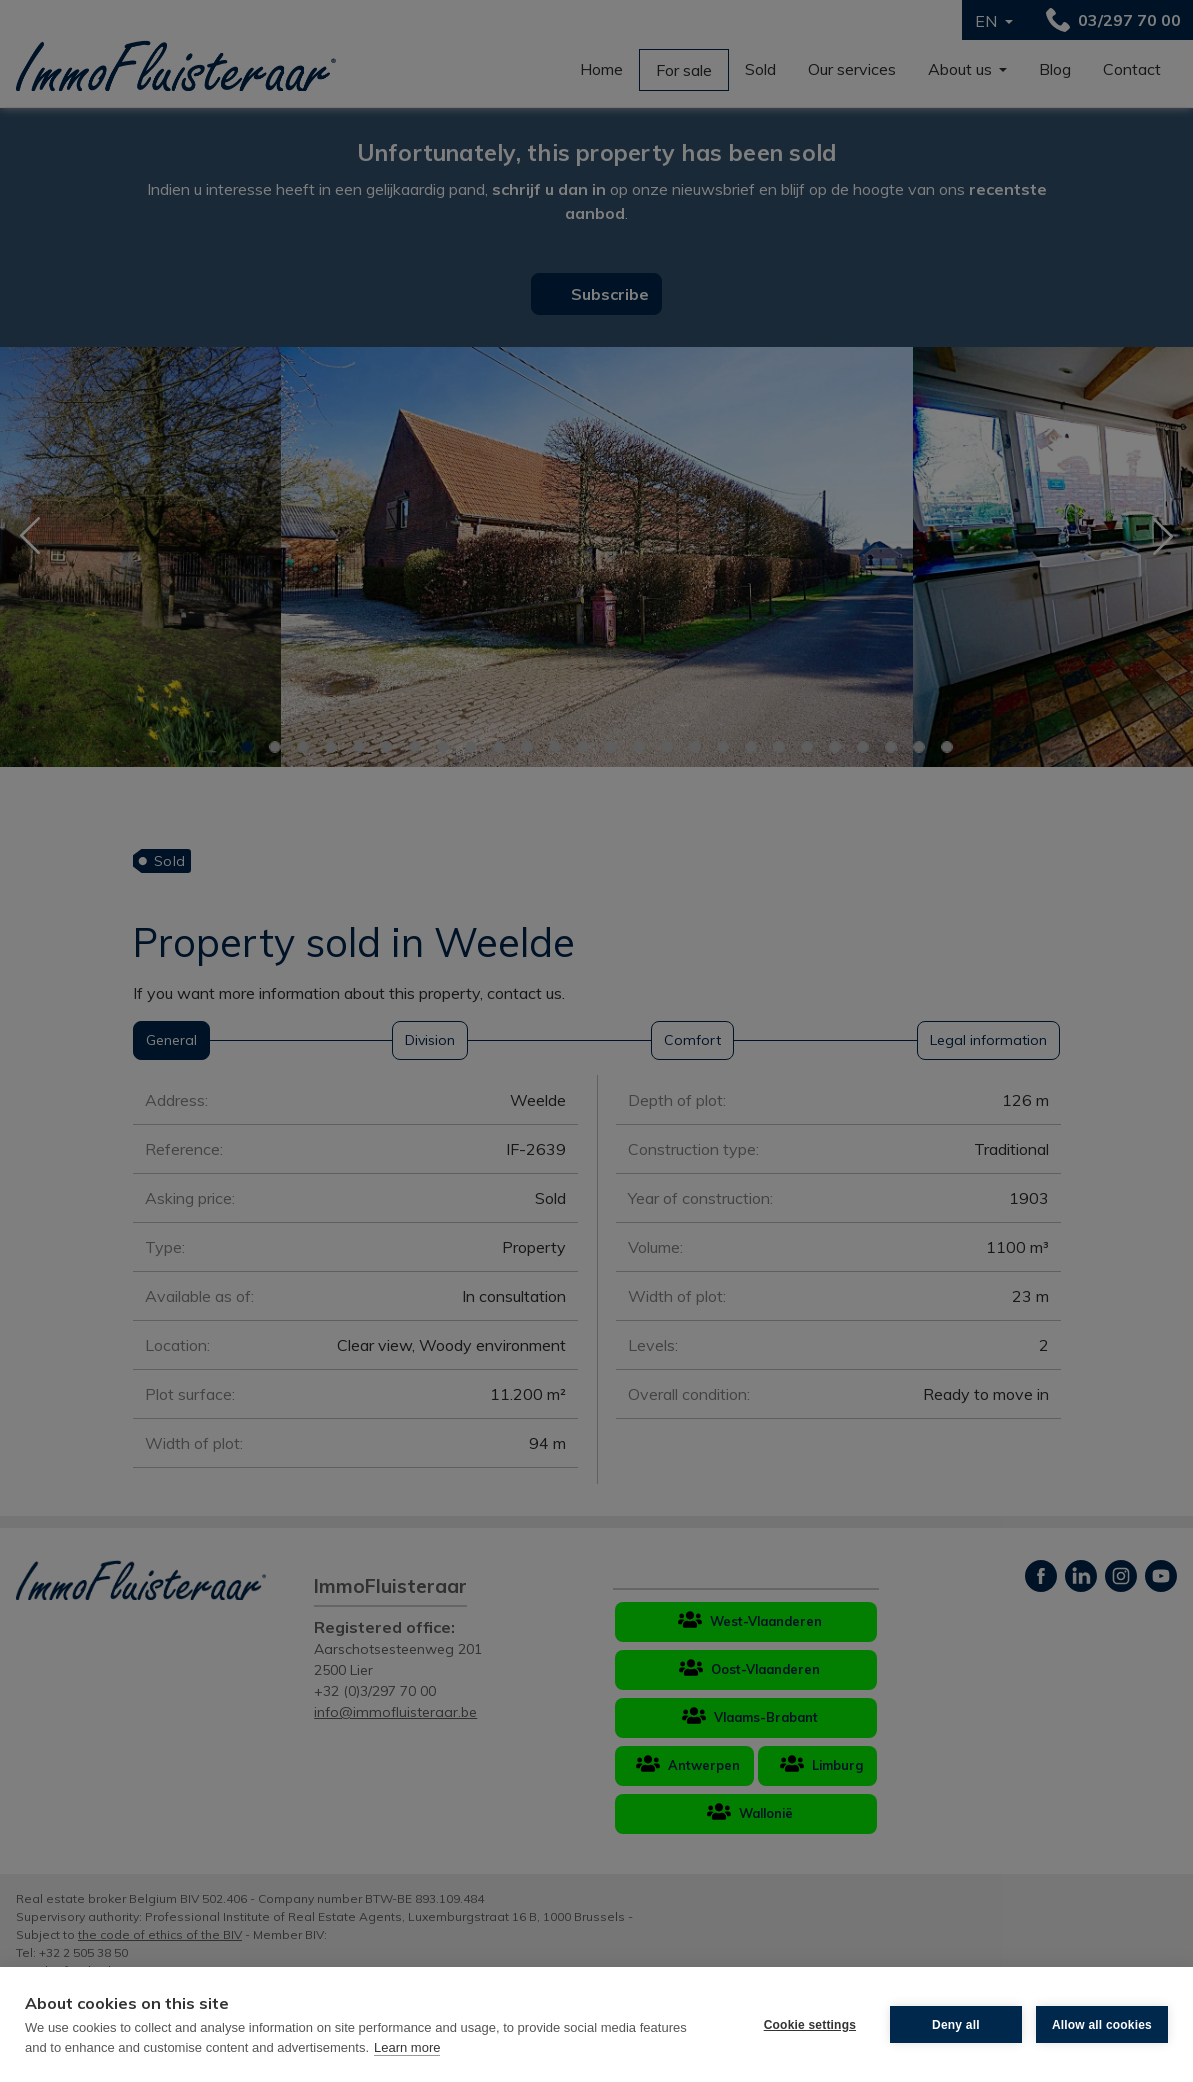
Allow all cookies (1102, 2025)
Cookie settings (810, 2025)
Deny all (956, 2025)
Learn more (407, 2047)
